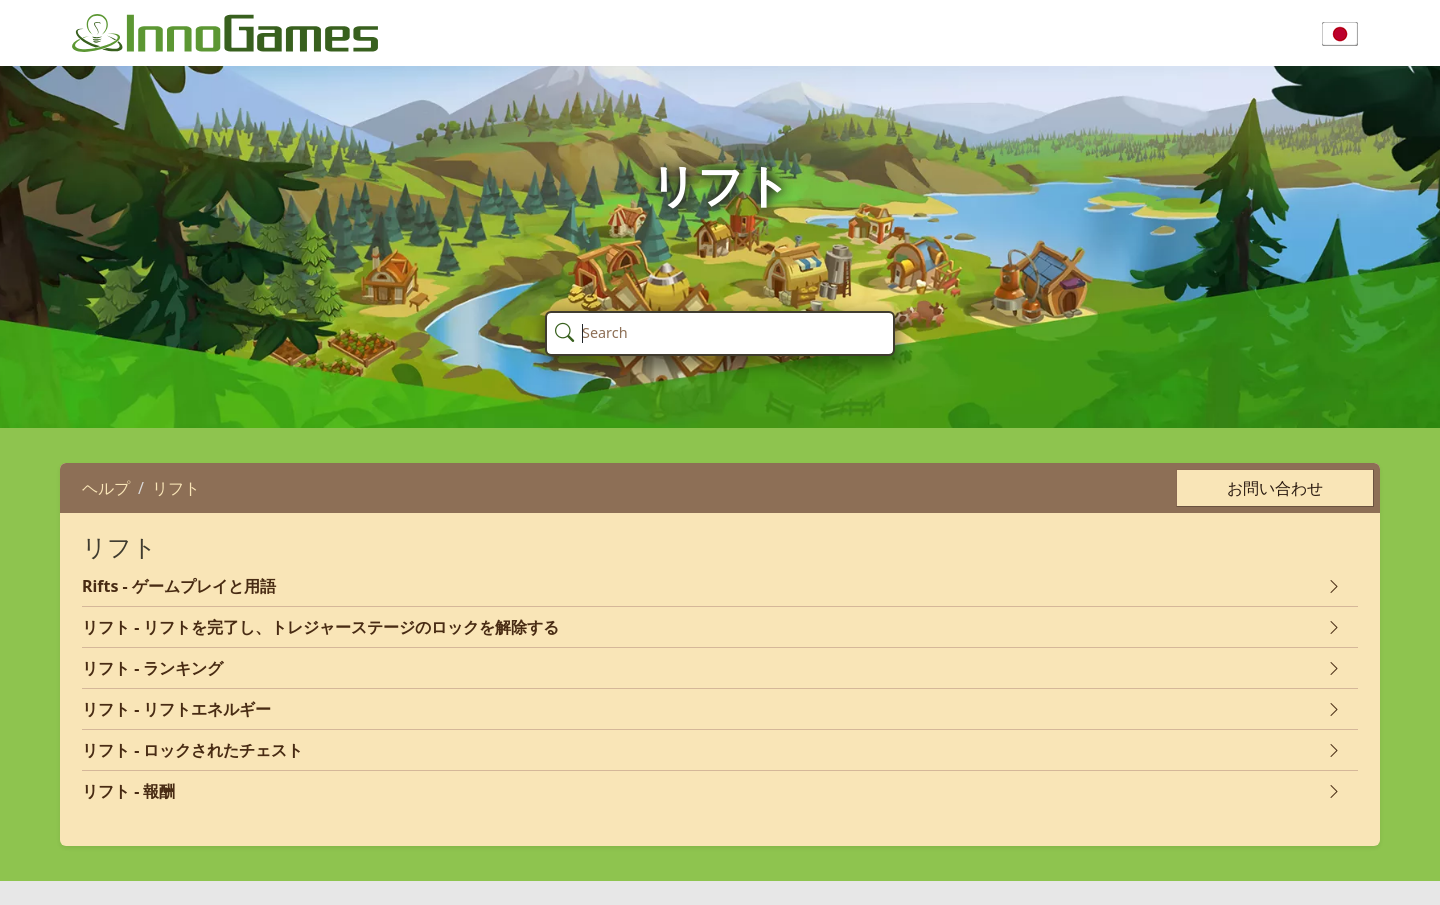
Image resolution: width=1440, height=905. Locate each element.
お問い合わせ (1275, 488)
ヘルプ (106, 488)
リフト (176, 488)
